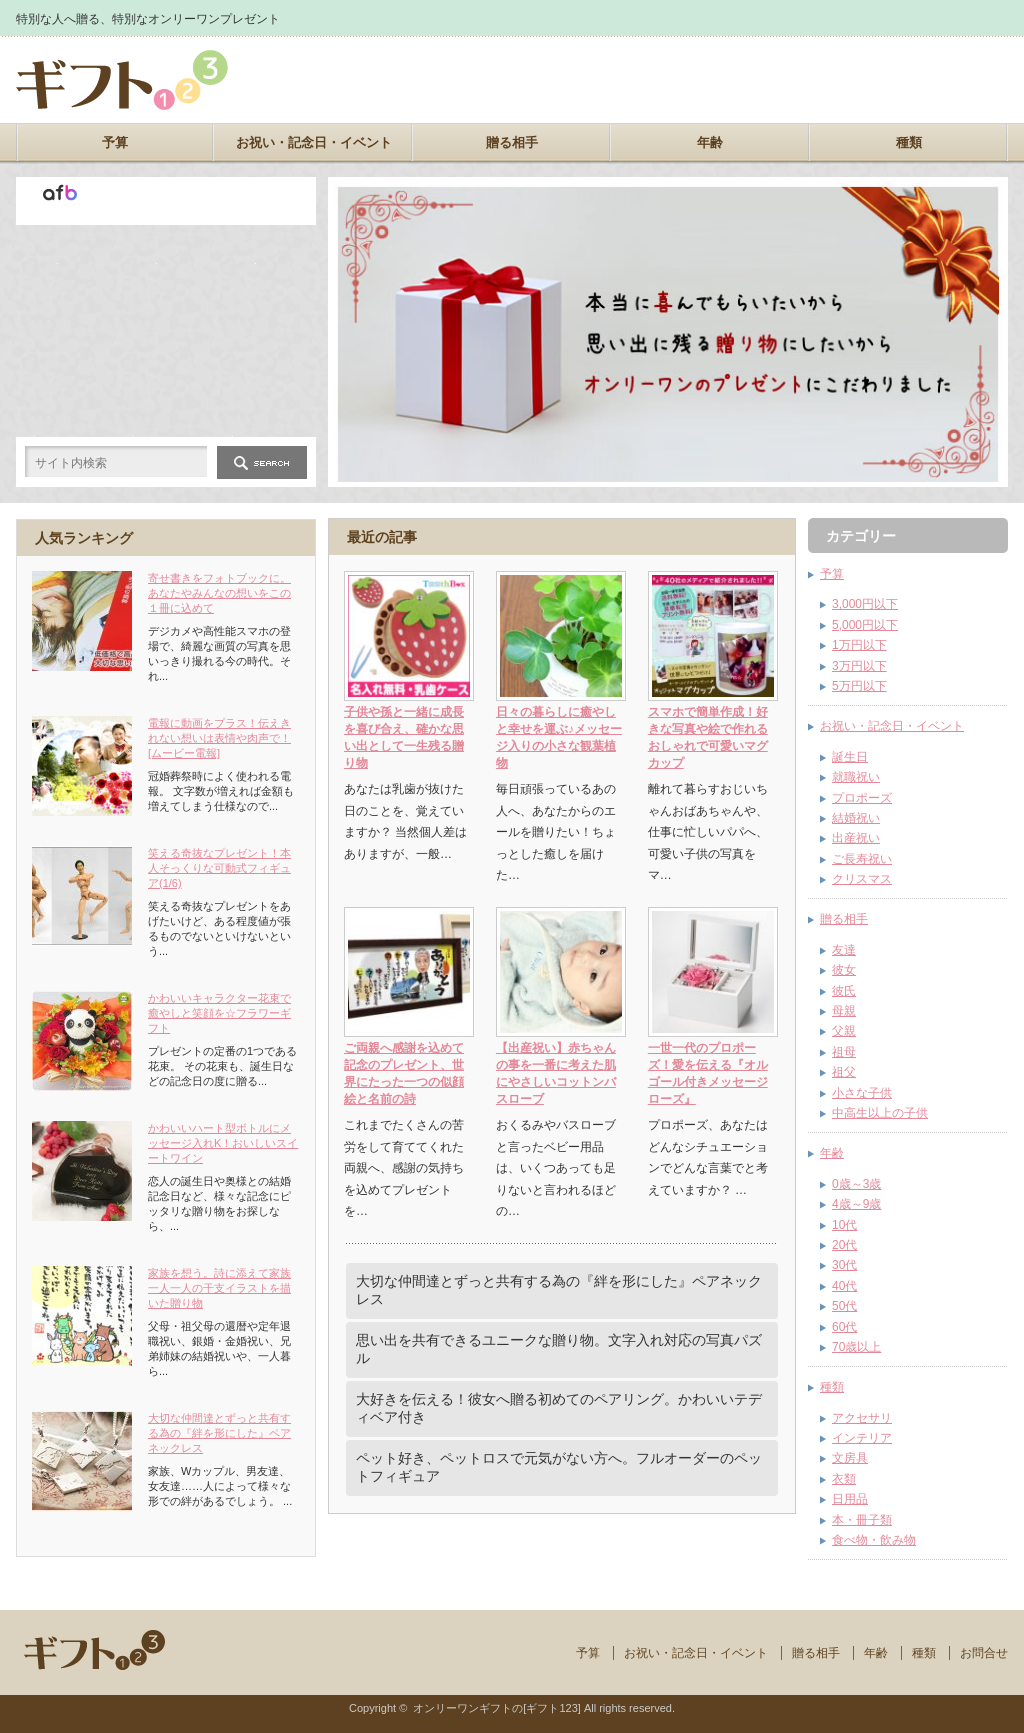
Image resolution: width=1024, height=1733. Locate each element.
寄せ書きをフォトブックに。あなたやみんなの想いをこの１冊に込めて (219, 593)
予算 (115, 142)
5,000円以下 (865, 625)
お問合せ (984, 1653)
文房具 (850, 1458)
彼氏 (844, 991)
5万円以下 (859, 686)
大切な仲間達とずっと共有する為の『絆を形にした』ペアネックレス (559, 1290)
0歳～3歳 (856, 1184)
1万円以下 (859, 645)
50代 (844, 1306)
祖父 (844, 1072)
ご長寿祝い (862, 859)
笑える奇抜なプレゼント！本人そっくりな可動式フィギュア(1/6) (219, 868)
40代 (844, 1286)
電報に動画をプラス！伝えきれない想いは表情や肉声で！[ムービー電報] (219, 738)
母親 (844, 1011)
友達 (844, 950)
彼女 (844, 970)
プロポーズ (862, 798)
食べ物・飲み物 (874, 1540)
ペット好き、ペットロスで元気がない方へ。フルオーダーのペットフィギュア (559, 1467)
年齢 (710, 142)
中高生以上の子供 (880, 1113)
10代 (844, 1225)
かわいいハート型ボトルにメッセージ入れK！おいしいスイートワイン (223, 1143)
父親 (844, 1031)
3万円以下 (859, 666)
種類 (909, 142)
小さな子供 (862, 1093)
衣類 (844, 1479)
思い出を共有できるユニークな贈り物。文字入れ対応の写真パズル (559, 1349)
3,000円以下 (865, 604)
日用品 (850, 1499)
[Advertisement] (774, 80)
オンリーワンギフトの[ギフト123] (496, 1708)
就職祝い (856, 777)
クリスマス (862, 879)
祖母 (844, 1052)
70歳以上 (856, 1347)
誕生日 (850, 757)
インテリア (862, 1438)
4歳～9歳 (856, 1204)
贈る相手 (512, 142)
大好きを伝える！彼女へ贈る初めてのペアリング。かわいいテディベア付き (559, 1408)
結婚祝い (856, 818)
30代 (844, 1265)
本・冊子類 (862, 1520)
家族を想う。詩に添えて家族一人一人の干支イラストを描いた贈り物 (219, 1288)
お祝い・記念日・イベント (314, 142)
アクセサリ (862, 1418)
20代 (844, 1245)
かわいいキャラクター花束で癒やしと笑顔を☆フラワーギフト (219, 1013)
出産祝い (856, 838)
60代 (844, 1327)
